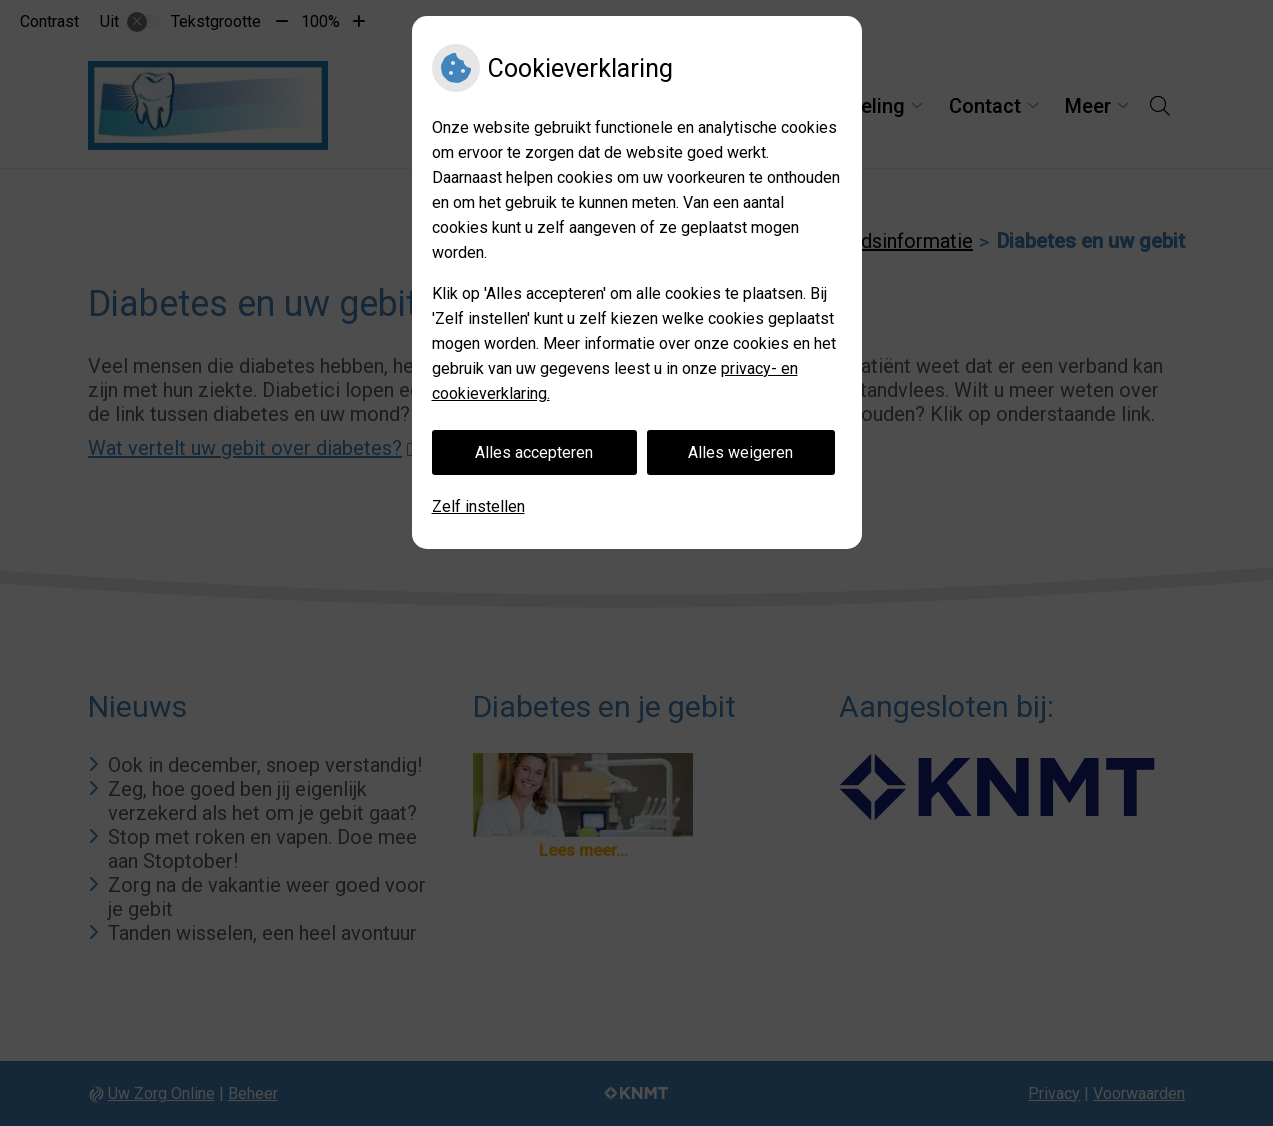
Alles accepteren (534, 452)
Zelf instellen (478, 506)
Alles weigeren (740, 452)
